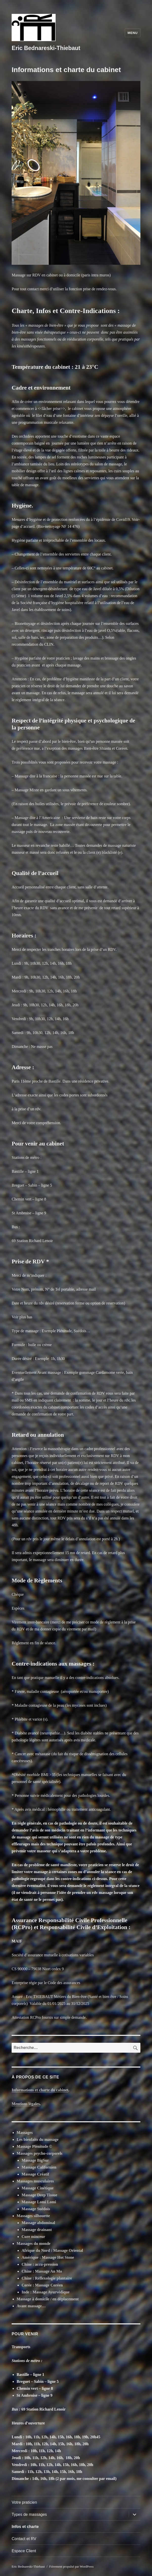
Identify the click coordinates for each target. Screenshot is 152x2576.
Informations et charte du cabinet (40, 2090)
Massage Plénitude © (34, 2146)
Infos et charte (25, 2526)
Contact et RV (24, 2539)
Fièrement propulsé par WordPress (71, 2566)
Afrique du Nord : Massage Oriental (52, 2250)
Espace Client (24, 2551)
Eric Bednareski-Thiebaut (46, 48)
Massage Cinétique (37, 2188)
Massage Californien (39, 2167)
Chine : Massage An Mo (42, 2271)
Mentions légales (26, 2104)
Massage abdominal (38, 2223)
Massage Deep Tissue (39, 2195)
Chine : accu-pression (40, 2264)
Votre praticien (24, 2502)
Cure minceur (33, 2236)
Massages (25, 2132)
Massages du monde (33, 2243)
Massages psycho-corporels (39, 2153)
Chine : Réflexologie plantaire (47, 2278)
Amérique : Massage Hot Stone (48, 2257)
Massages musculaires (35, 2181)
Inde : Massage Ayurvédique (45, 2292)
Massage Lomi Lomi (39, 2202)
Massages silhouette (33, 2216)
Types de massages (29, 2514)
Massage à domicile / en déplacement (48, 2299)
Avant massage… (31, 2306)
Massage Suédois (36, 2209)
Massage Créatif (35, 2174)
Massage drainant (37, 2230)
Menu (133, 33)
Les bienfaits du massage (37, 2139)
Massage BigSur (35, 2160)
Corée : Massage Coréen (42, 2285)
